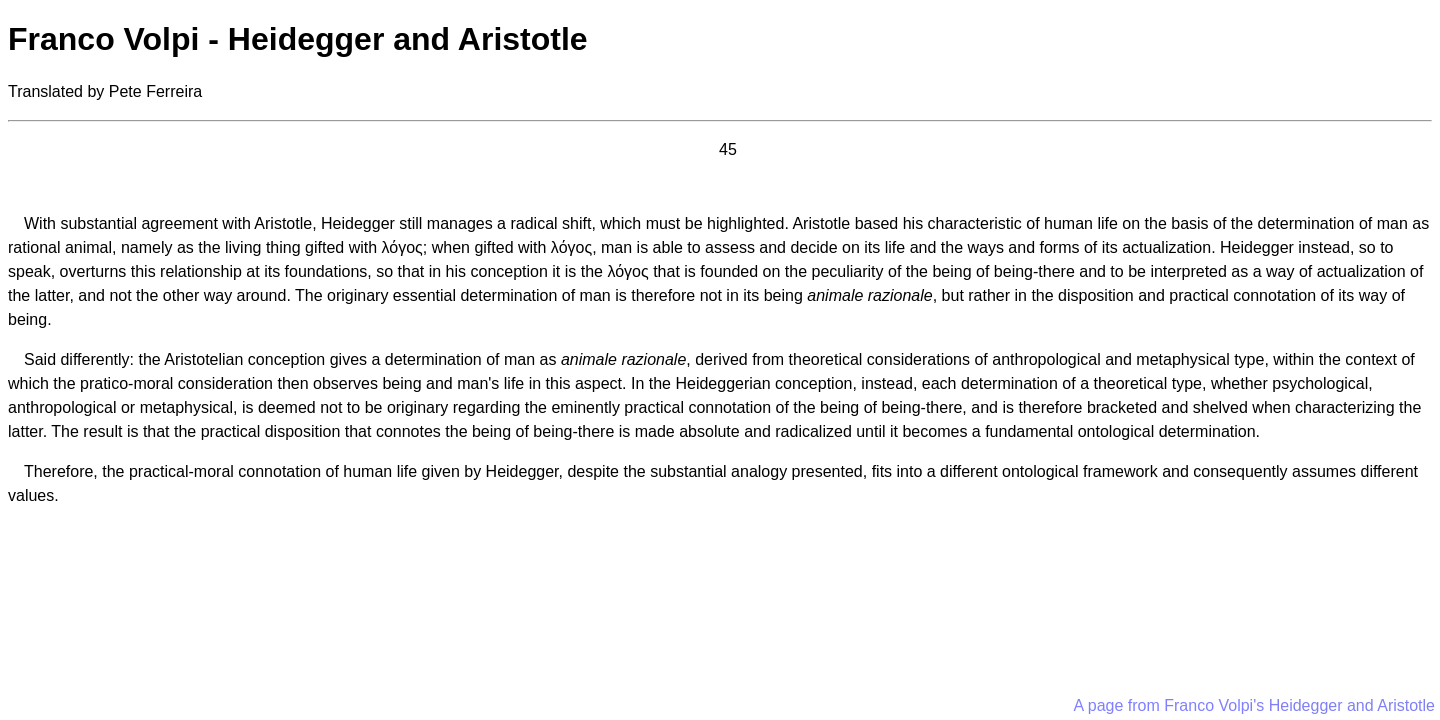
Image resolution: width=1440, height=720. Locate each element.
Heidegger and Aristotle (1352, 705)
